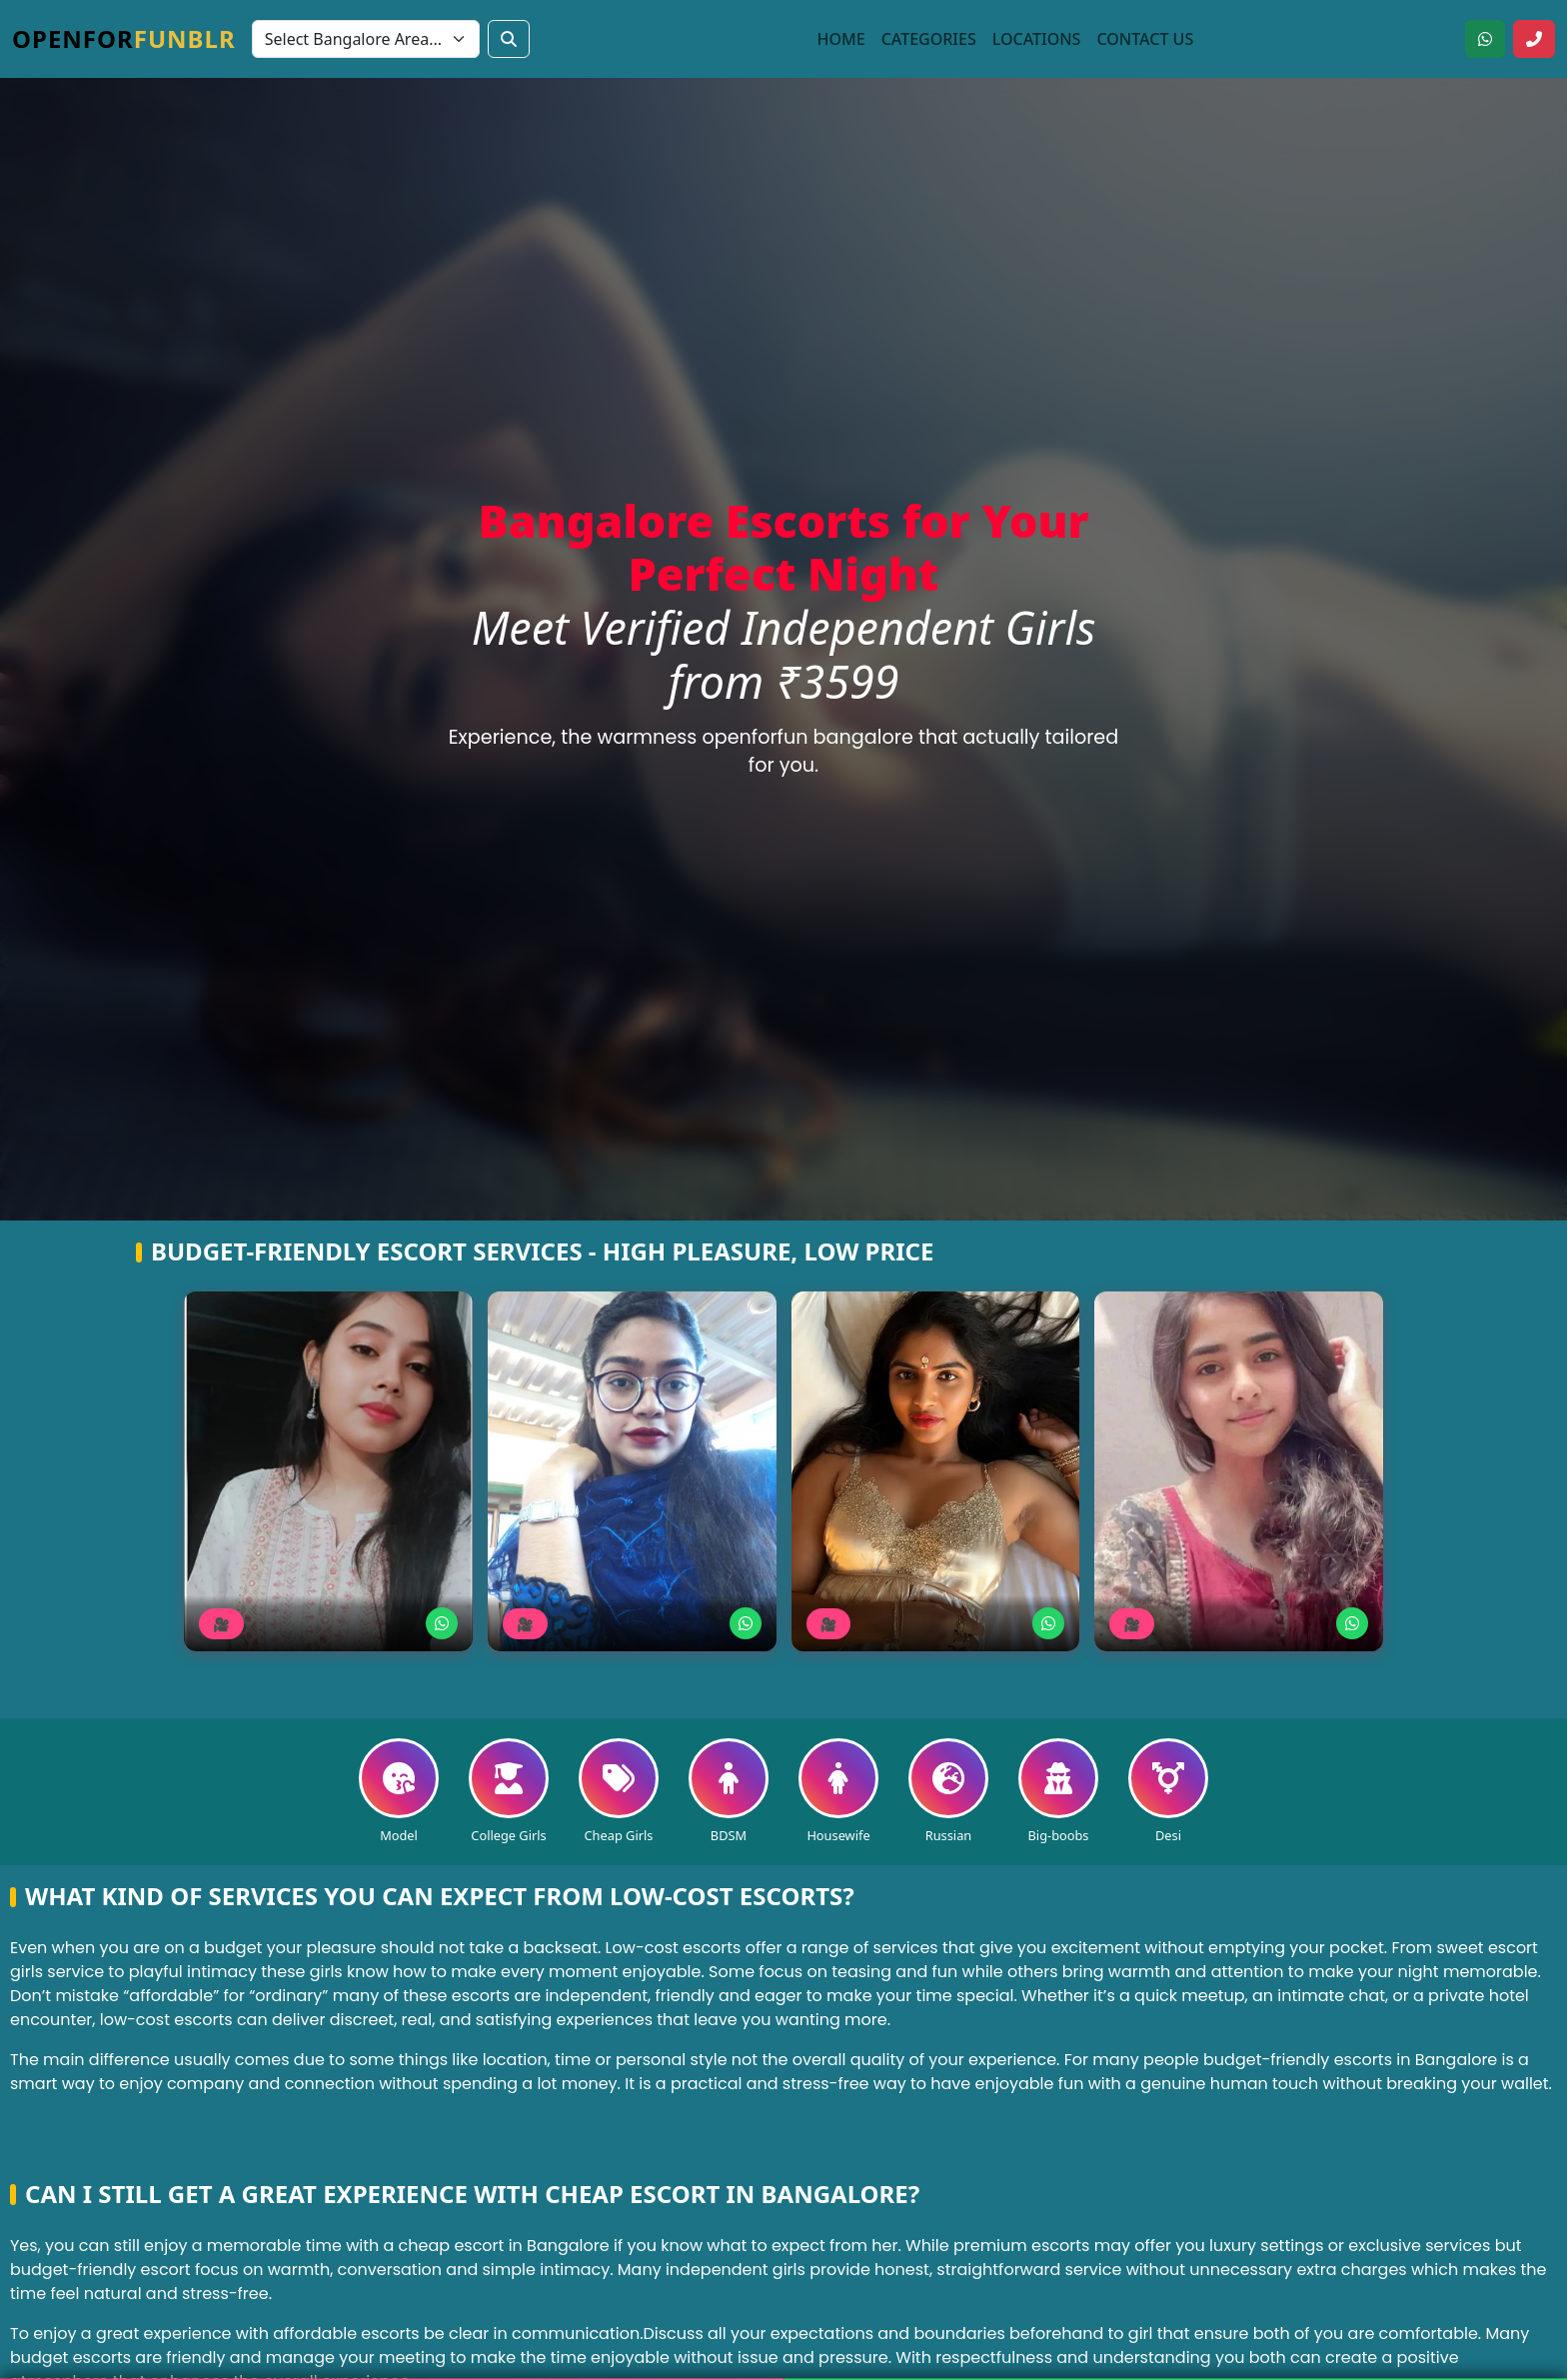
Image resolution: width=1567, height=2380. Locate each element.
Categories (928, 39)
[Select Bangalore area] (366, 39)
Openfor (124, 38)
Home (841, 39)
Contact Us (1144, 39)
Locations (1036, 39)
